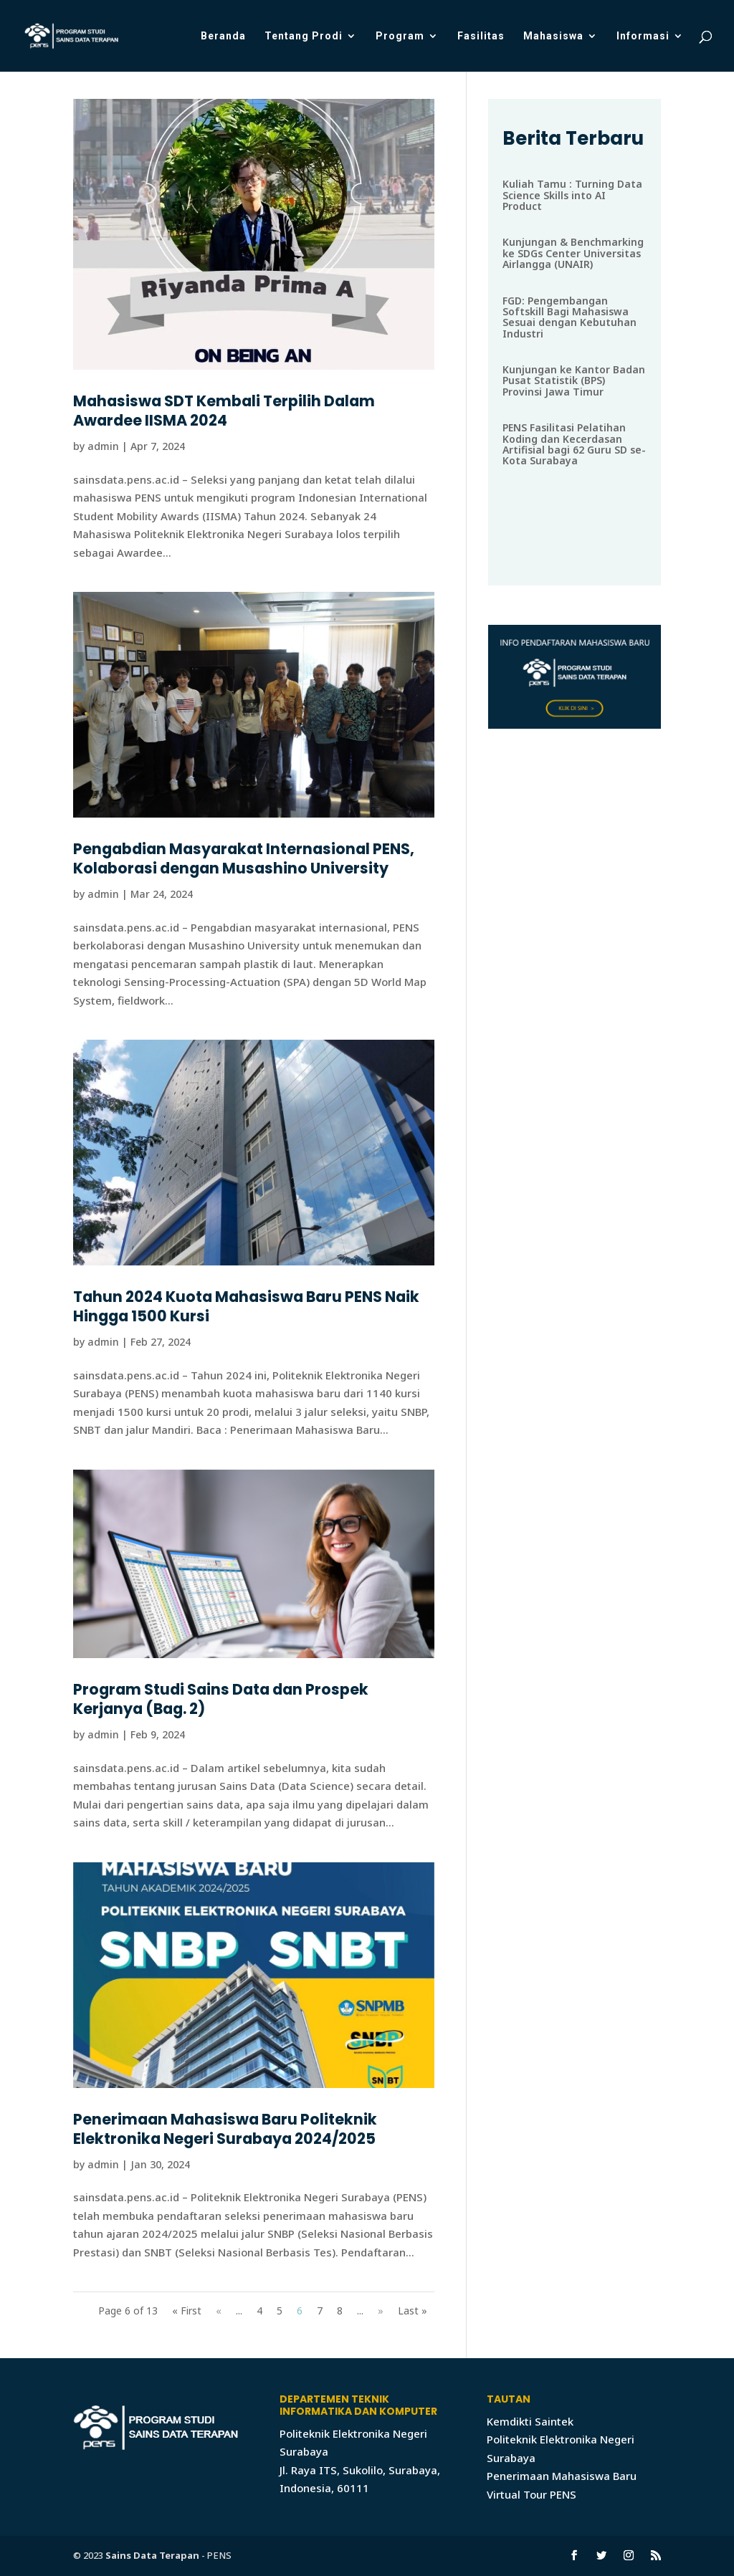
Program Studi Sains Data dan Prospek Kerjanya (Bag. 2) (220, 1699)
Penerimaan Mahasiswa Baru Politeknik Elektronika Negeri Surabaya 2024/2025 (225, 2129)
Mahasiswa (553, 36)
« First (186, 2310)
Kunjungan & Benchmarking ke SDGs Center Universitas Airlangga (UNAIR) (573, 253)
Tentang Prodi (303, 36)
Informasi (642, 36)
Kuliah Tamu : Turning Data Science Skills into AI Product (572, 195)
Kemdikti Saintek (530, 2421)
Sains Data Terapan (152, 2555)
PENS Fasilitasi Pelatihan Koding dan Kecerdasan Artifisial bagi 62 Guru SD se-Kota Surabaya (574, 444)
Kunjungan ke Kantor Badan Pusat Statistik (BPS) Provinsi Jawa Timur (573, 380)
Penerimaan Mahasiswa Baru (562, 2476)
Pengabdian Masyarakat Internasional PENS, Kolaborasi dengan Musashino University (243, 858)
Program (400, 36)
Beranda (223, 36)
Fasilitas (481, 36)
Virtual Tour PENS (531, 2494)
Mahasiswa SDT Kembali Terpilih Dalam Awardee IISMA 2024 (224, 411)
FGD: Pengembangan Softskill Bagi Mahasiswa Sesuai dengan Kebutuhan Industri (569, 317)
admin (103, 446)
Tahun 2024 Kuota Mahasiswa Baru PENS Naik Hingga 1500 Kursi (246, 1306)
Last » (412, 2310)
